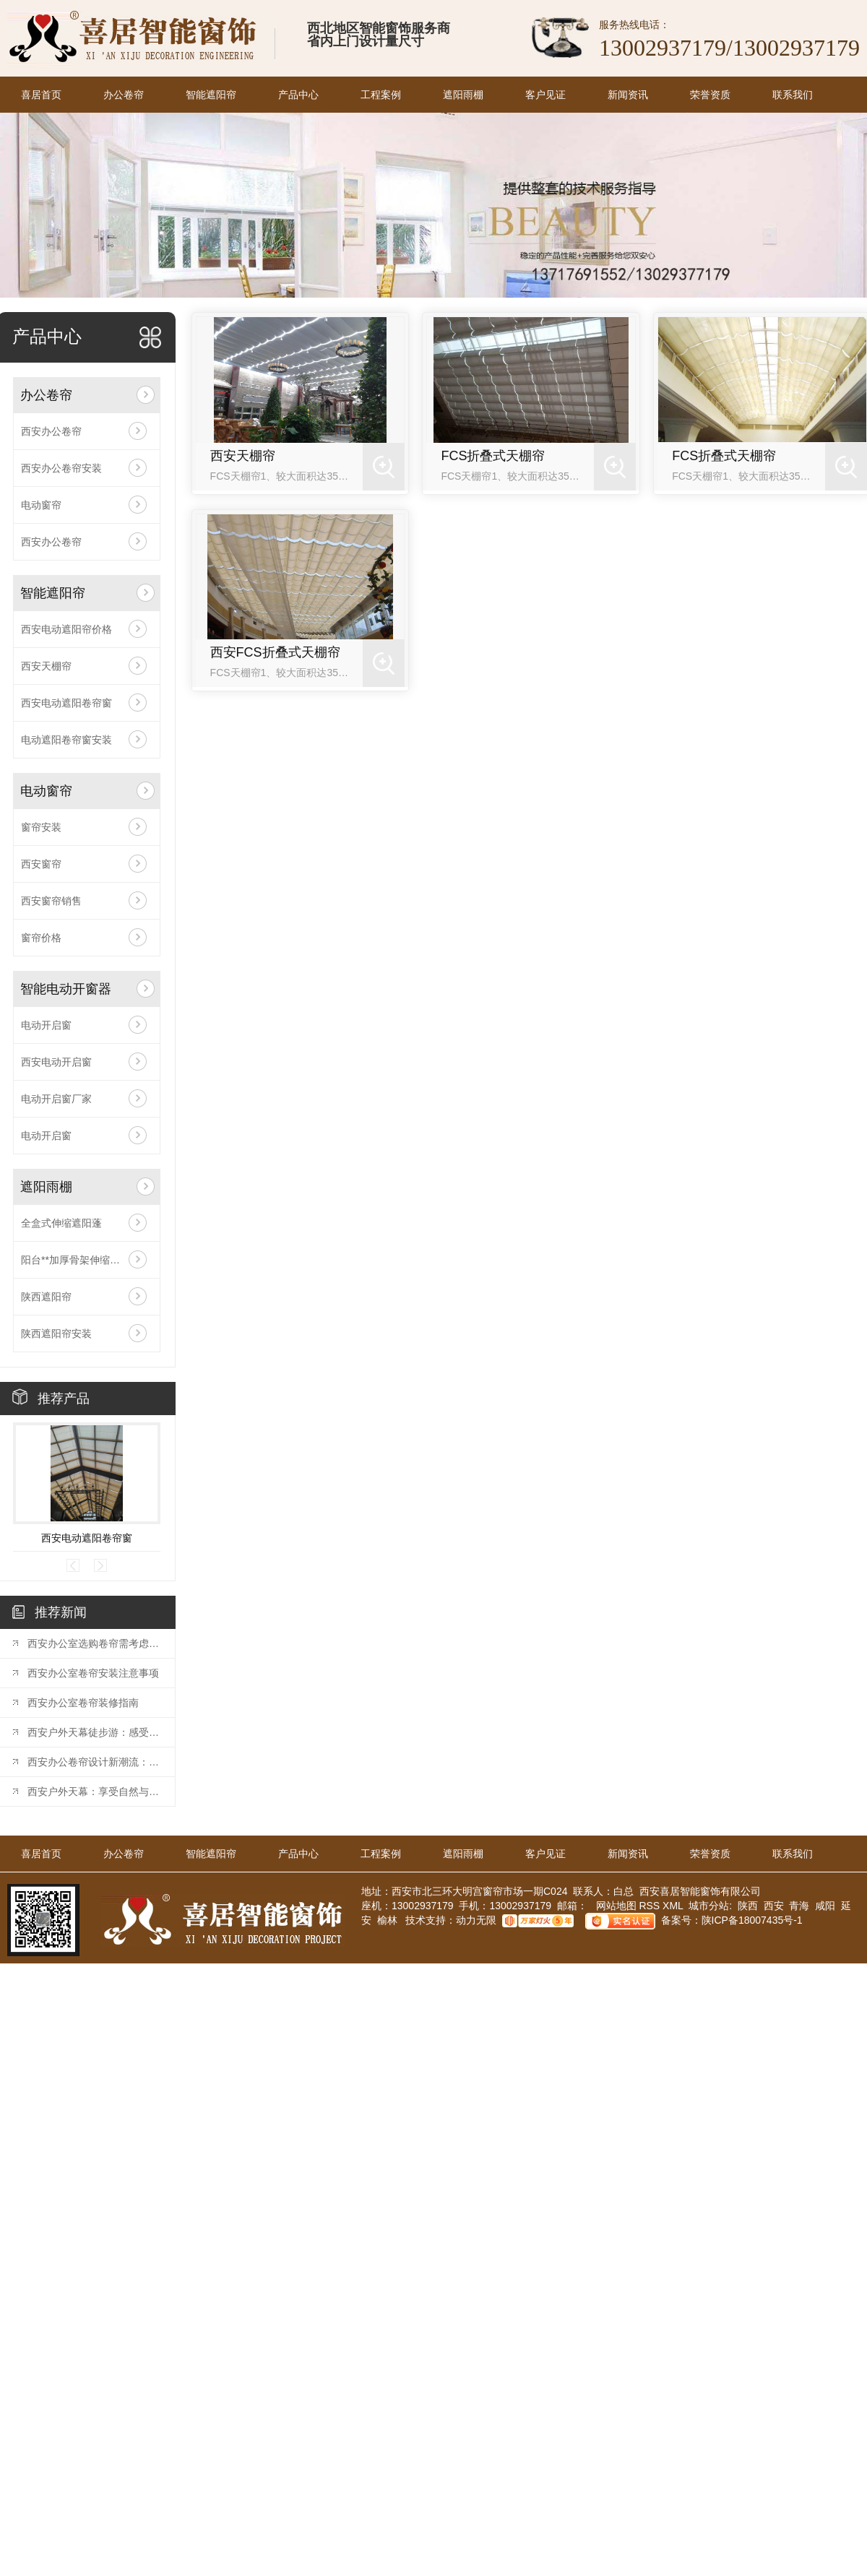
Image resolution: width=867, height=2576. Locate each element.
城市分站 (709, 1905)
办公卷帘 (123, 94)
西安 (774, 1905)
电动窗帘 (41, 505)
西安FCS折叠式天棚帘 (275, 652)
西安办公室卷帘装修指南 (83, 1702)
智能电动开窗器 (65, 989)
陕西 (748, 1905)
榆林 (387, 1920)
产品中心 (298, 94)
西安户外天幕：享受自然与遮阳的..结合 (93, 1791)
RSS (651, 1905)
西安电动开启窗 (56, 1062)
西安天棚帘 (46, 666)
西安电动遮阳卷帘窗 (66, 703)
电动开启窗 (46, 1025)
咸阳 (825, 1905)
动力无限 (476, 1920)
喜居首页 (41, 94)
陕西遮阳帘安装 (56, 1333)
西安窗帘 (41, 864)
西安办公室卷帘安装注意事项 (93, 1673)
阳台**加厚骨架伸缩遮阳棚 (80, 1260)
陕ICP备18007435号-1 (752, 1920)
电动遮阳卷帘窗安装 (66, 739)
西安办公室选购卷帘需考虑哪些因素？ (93, 1643)
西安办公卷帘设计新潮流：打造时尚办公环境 (93, 1762)
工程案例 (381, 94)
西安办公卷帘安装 (61, 468)
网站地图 (615, 1905)
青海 (799, 1905)
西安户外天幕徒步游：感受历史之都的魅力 (93, 1732)
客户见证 (545, 94)
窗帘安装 (41, 827)
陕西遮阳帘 (46, 1296)
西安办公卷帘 (51, 431)
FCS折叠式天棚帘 (493, 456)
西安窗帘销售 (51, 901)
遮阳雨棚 (463, 94)
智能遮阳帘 (211, 94)
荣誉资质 (710, 94)
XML (674, 1905)
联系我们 (792, 94)
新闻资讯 (628, 94)
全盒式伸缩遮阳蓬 (61, 1223)
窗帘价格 (41, 937)
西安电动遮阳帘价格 (66, 629)
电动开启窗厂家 (56, 1099)
